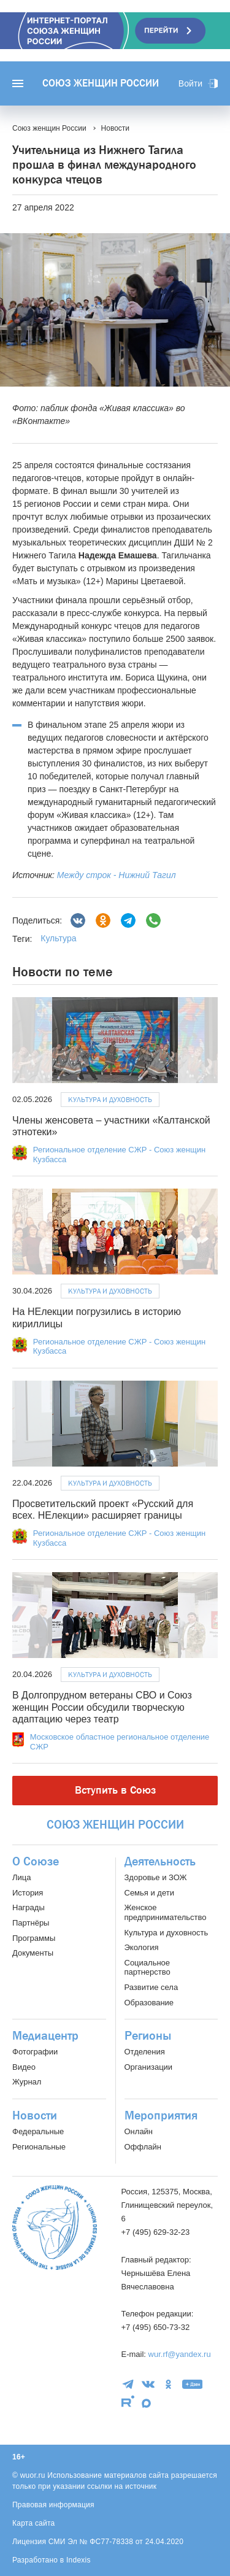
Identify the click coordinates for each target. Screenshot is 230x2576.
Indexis (78, 2560)
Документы (32, 1952)
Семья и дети (149, 1892)
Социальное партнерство (148, 1967)
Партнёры (30, 1922)
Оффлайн (143, 2146)
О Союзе (35, 1861)
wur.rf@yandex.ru (179, 2354)
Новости (34, 2115)
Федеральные (38, 2131)
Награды (28, 1907)
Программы (33, 1938)
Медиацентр (45, 2036)
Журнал (26, 2081)
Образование (149, 2002)
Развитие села (151, 1987)
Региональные (39, 2146)
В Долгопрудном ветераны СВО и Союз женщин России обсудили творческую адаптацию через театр (102, 1707)
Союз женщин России (100, 83)
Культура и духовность (110, 1100)
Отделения (145, 2051)
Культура (58, 938)
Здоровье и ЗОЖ (156, 1877)
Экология (142, 1947)
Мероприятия (161, 2115)
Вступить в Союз (115, 1790)
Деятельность (160, 1861)
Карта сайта (33, 2523)
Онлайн (139, 2131)
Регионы (148, 2036)
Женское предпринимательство (166, 1912)
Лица (21, 1877)
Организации (149, 2067)
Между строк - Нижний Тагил (116, 875)
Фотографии (35, 2051)
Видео (24, 2067)
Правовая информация (53, 2505)
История (27, 1892)
